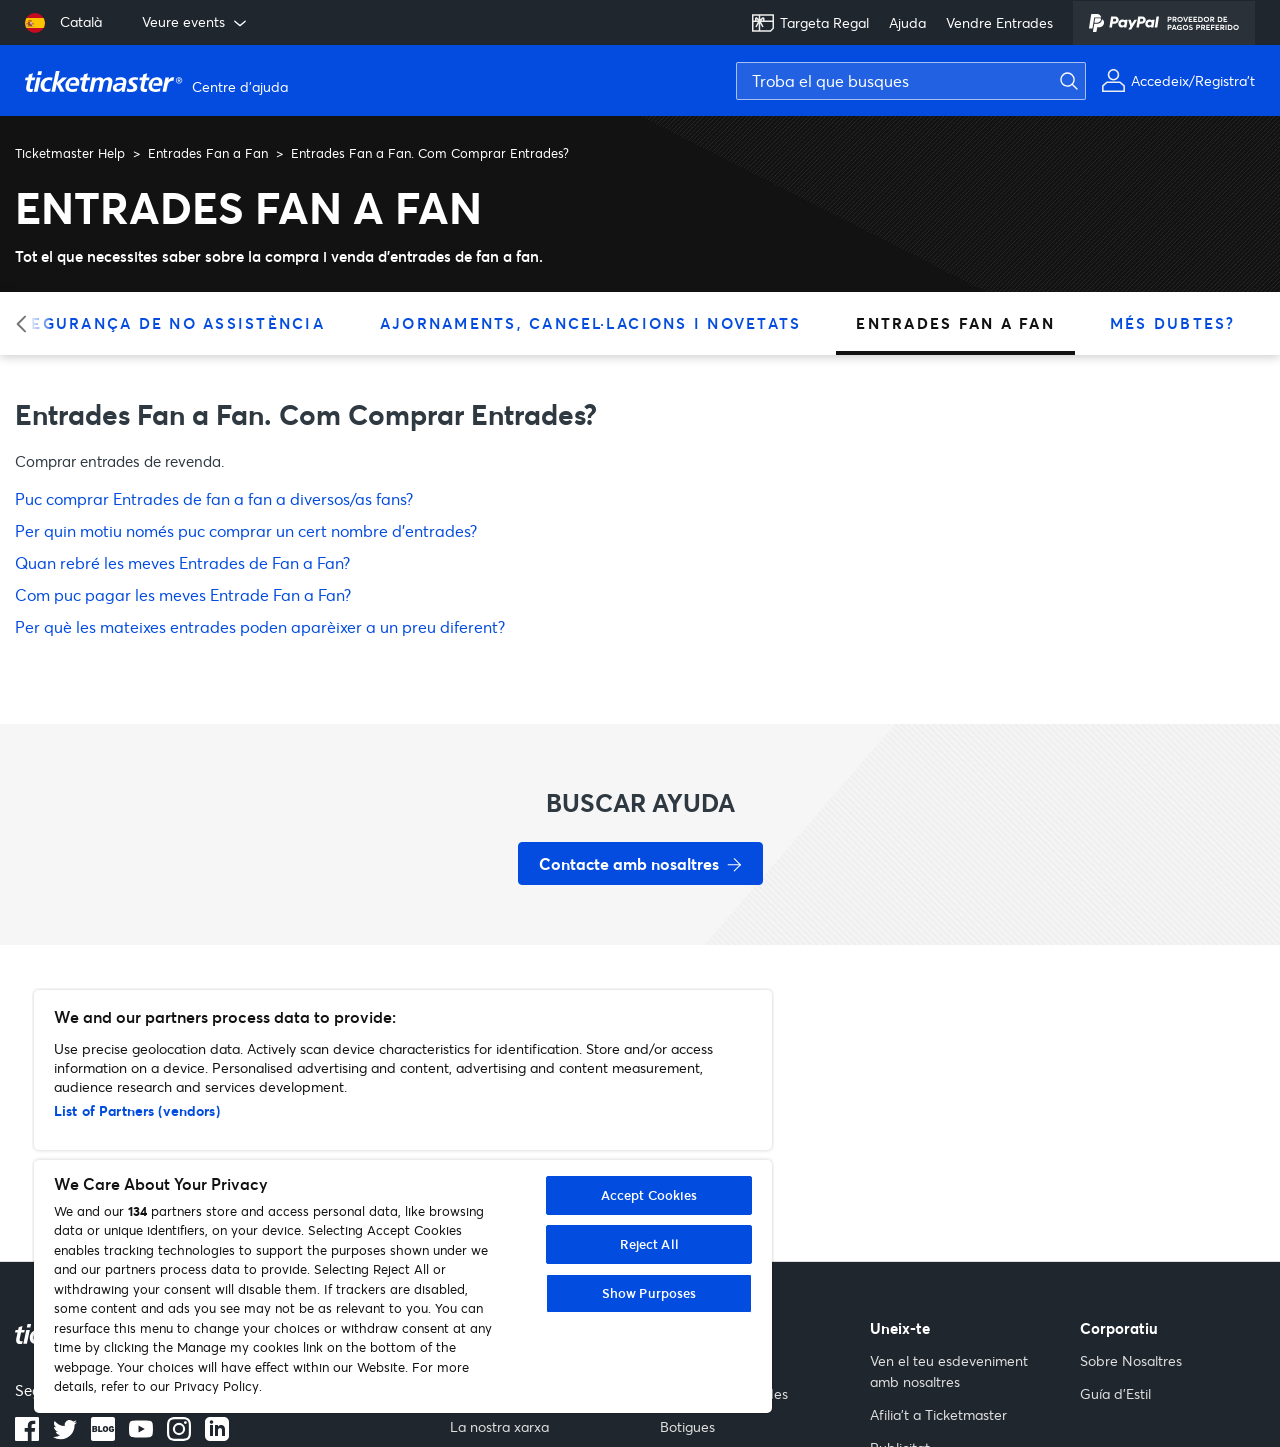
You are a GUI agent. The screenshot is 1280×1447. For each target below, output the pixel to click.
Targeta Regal (810, 23)
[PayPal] (1164, 23)
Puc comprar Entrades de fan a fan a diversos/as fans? (214, 498)
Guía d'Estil (1115, 1393)
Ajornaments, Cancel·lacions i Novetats (591, 323)
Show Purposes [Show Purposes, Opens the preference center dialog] (649, 1293)
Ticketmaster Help (70, 153)
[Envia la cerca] (1081, 81)
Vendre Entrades (999, 22)
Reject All (649, 1244)
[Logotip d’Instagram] (179, 1435)
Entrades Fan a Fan (208, 153)
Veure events (196, 22)
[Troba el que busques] (911, 81)
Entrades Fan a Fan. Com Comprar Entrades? (430, 153)
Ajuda (907, 22)
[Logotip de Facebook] (27, 1435)
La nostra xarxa (499, 1426)
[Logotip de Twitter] (65, 1435)
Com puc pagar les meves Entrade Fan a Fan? (183, 594)
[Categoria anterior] (27, 323)
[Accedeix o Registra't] (1178, 80)
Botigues (687, 1426)
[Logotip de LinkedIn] (217, 1435)
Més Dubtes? (1173, 323)
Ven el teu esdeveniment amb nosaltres (949, 1371)
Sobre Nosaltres (1131, 1360)
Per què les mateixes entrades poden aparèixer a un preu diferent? (260, 626)
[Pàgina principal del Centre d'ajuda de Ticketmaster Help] (159, 81)
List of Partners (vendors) (137, 1110)
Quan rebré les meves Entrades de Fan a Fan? (182, 562)
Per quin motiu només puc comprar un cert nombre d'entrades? (246, 530)
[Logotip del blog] (103, 1435)
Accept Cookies (649, 1195)
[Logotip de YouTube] (141, 1435)
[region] (403, 1201)
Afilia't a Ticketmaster (938, 1414)
